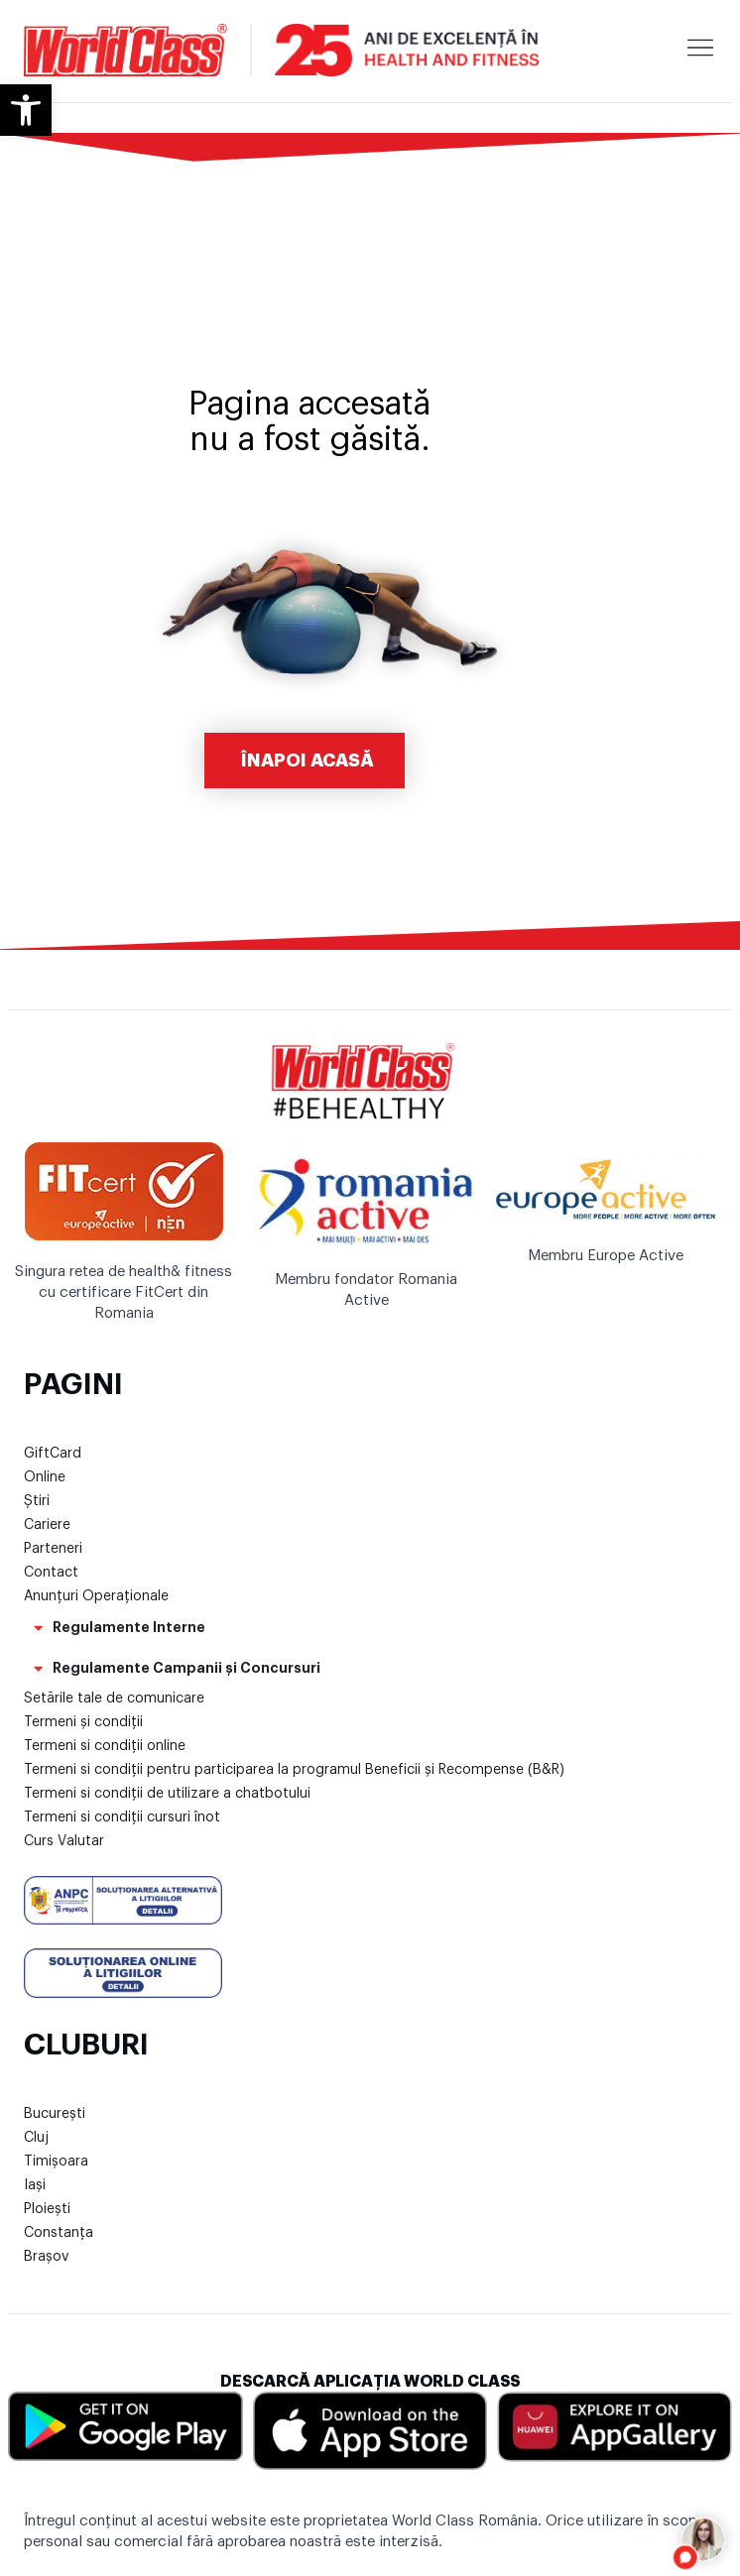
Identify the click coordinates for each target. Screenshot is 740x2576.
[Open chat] (703, 2539)
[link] (26, 110)
